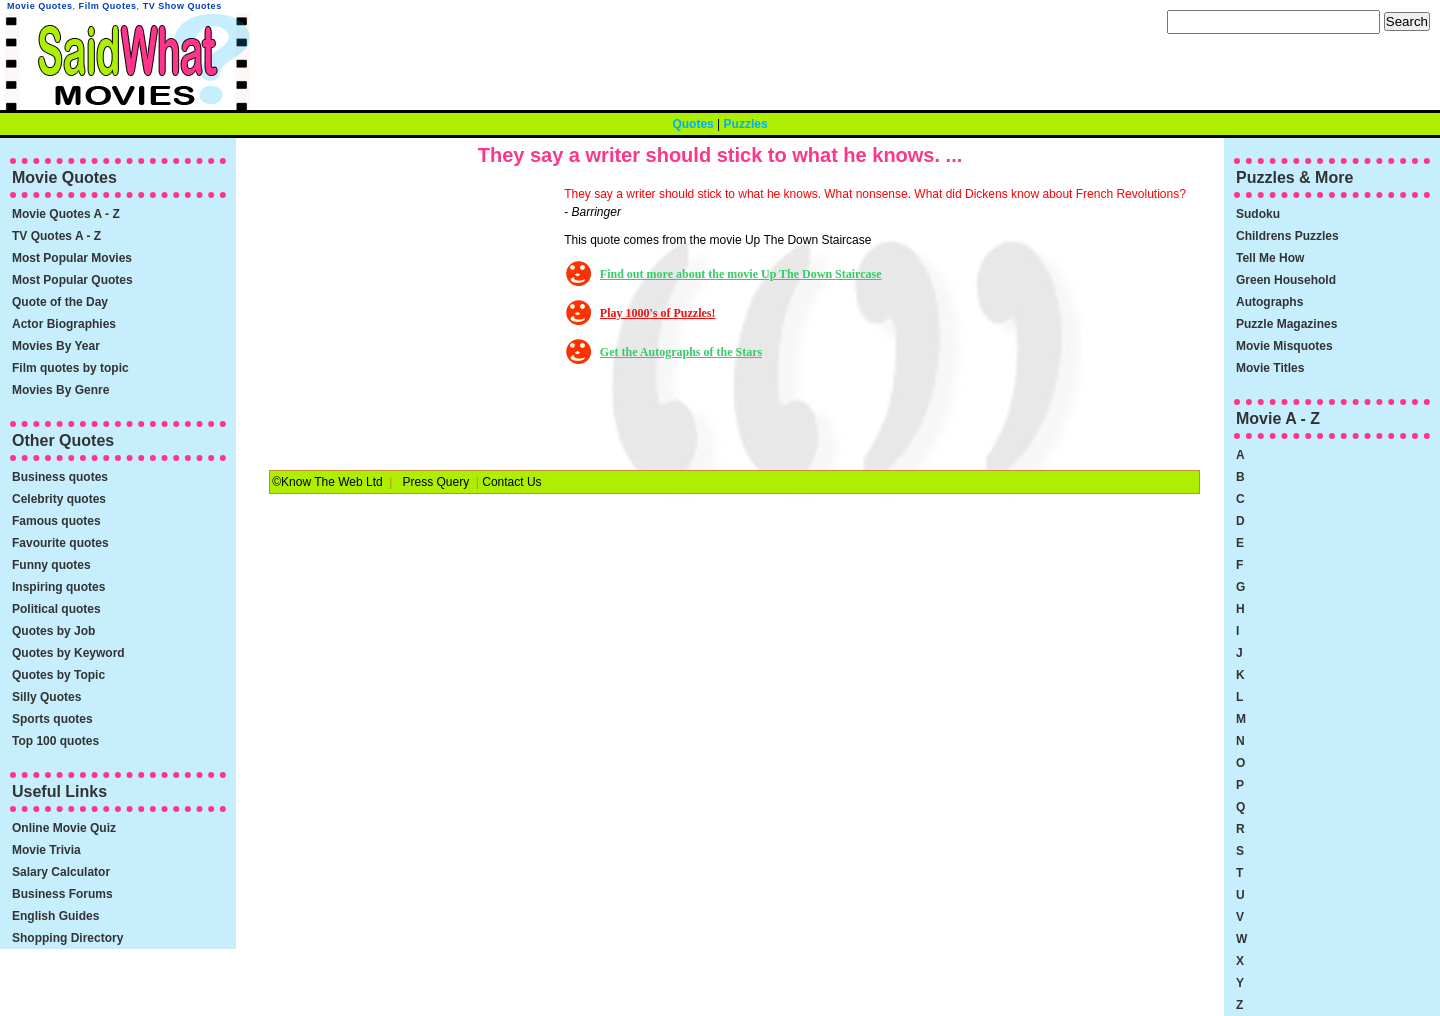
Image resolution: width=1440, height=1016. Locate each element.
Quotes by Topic (58, 675)
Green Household (1286, 280)
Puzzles (746, 124)
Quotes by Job (53, 631)
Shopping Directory (67, 938)
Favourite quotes (60, 543)
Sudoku (1258, 214)
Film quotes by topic (70, 368)
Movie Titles (1270, 368)
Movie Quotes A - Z (66, 214)
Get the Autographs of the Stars (681, 352)
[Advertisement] (414, 310)
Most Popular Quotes (72, 280)
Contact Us (511, 482)
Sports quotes (52, 719)
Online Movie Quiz (64, 828)
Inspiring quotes (58, 587)
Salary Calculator (61, 872)
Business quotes (60, 477)
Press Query (435, 482)
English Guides (55, 916)
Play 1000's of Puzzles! (658, 313)
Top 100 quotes (55, 741)
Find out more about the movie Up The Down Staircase (741, 274)
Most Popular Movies (72, 258)
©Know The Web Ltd (327, 482)
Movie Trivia (46, 850)
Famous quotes (56, 521)
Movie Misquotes (1284, 346)
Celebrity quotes (59, 499)
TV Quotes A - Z (56, 236)
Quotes (692, 124)
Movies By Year (56, 346)
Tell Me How (1270, 258)
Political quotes (56, 609)
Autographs (1269, 302)
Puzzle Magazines (1286, 324)
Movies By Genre (60, 390)
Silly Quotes (46, 697)
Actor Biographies (64, 324)
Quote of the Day (60, 302)
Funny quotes (51, 565)
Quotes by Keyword (68, 653)
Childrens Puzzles (1287, 236)
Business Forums (62, 894)
